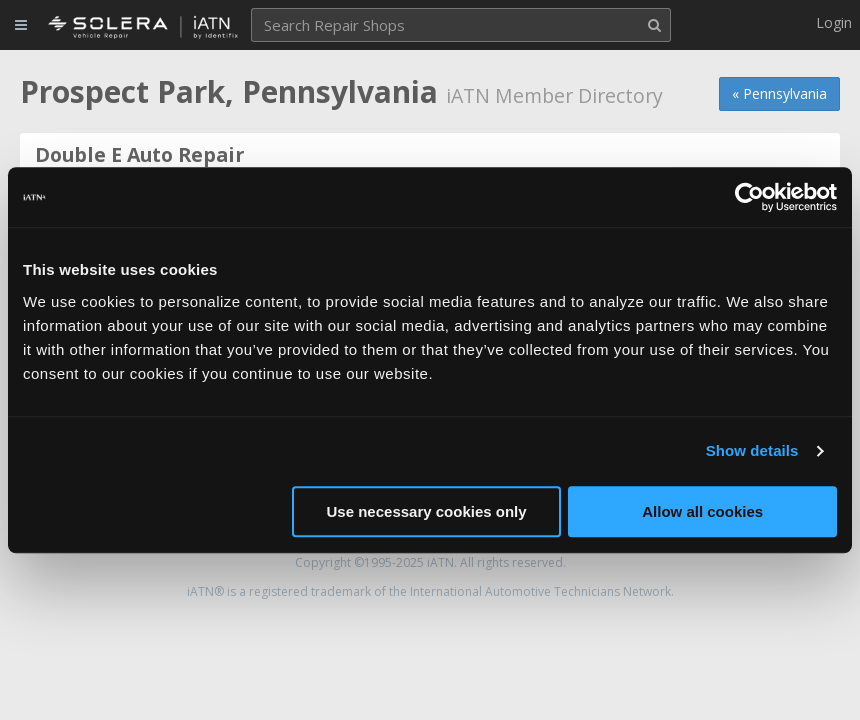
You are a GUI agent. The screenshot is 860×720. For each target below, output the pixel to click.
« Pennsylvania (779, 93)
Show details (752, 450)
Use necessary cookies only (427, 511)
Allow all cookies (702, 511)
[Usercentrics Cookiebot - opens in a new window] (749, 197)
